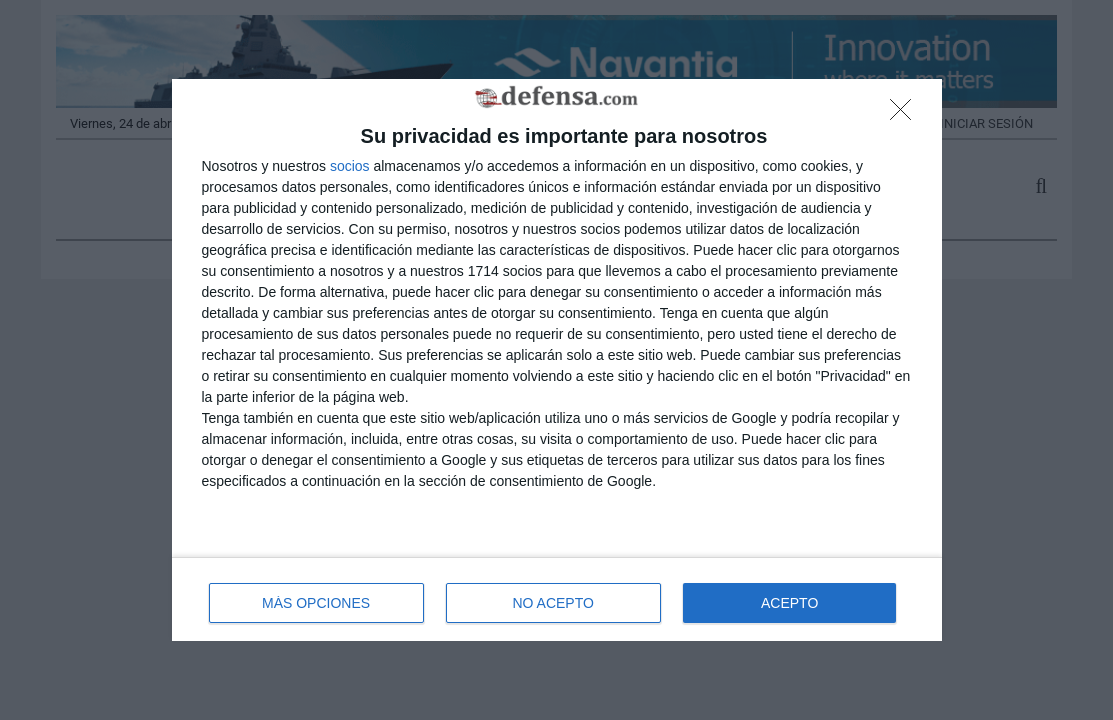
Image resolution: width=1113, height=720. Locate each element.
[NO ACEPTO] (906, 115)
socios (350, 166)
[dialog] (557, 360)
